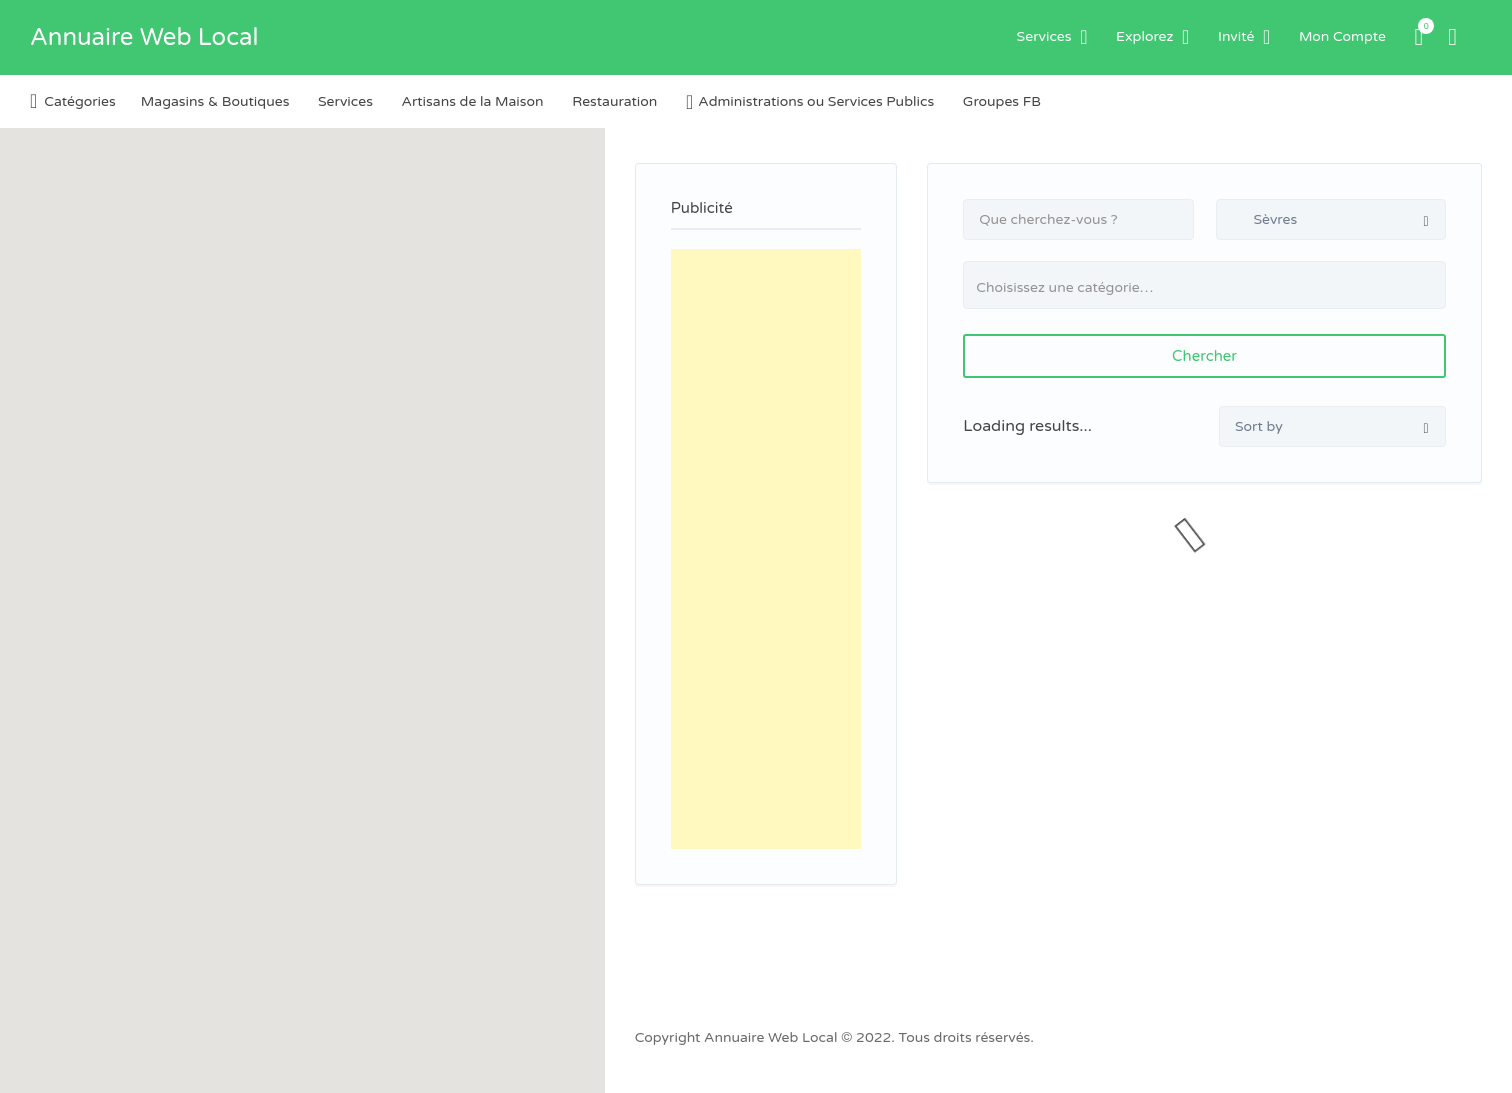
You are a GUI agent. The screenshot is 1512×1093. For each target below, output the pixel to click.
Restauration (614, 101)
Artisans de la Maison (473, 101)
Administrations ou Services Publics (816, 101)
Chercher (1204, 356)
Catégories (79, 101)
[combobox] (1204, 285)
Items (1420, 26)
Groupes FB (1002, 101)
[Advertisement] (766, 549)
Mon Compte (1342, 36)
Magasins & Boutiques (215, 101)
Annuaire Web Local (144, 37)
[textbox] (1212, 287)
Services (1044, 36)
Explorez (1144, 36)
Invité (1236, 36)
